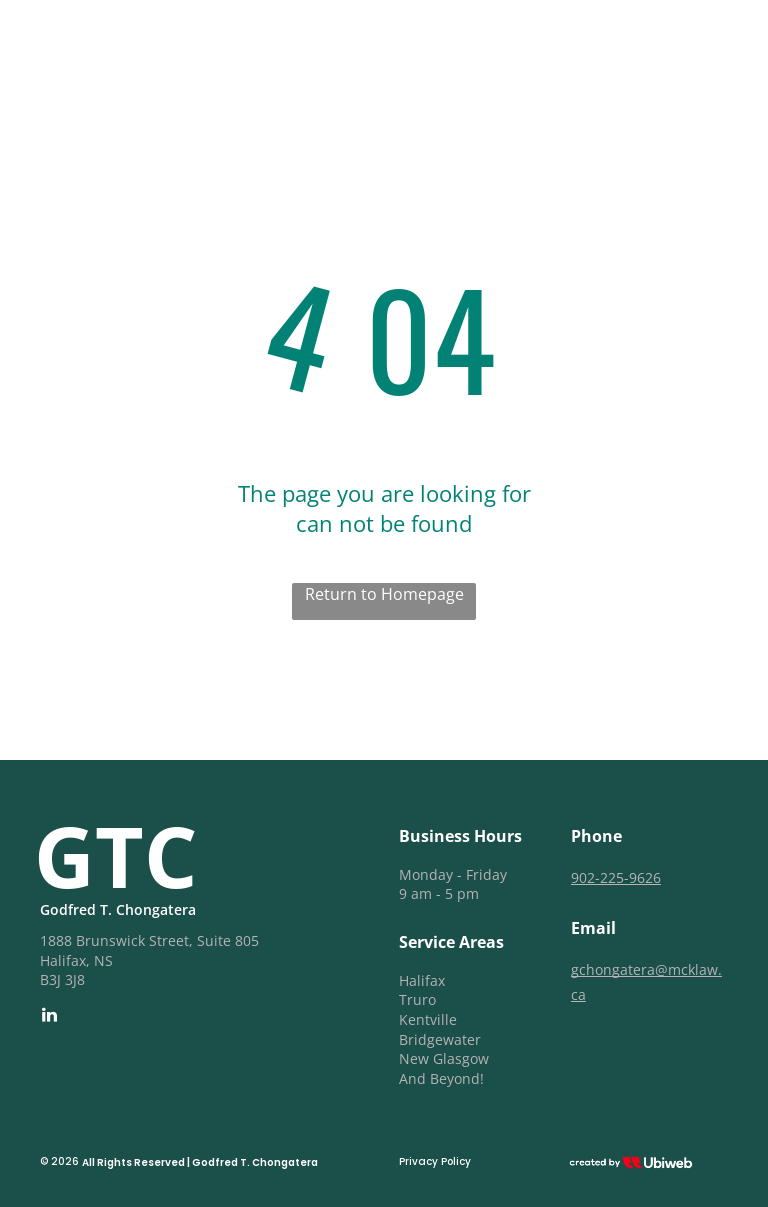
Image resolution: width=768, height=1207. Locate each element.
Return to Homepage (384, 594)
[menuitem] (418, 46)
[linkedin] (49, 1017)
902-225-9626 (616, 877)
